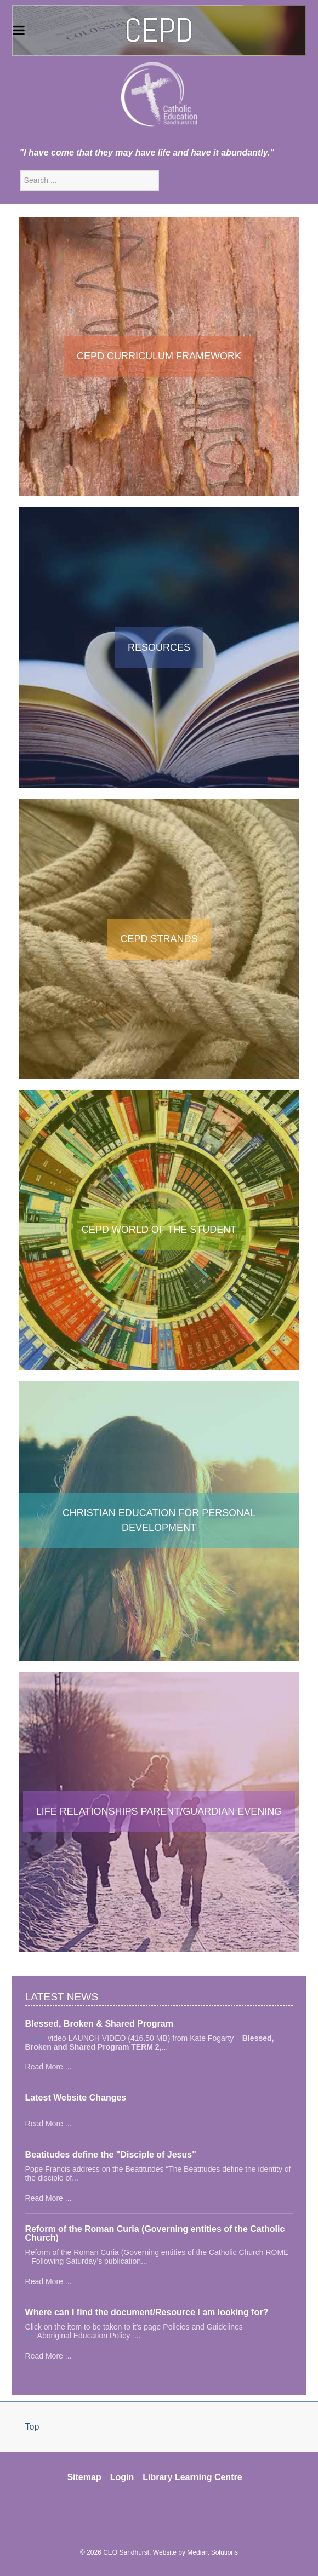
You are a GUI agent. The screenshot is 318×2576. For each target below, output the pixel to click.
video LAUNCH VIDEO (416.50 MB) (108, 2038)
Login (122, 2477)
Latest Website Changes (76, 2097)
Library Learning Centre (192, 2477)
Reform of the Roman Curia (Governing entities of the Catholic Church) (155, 2233)
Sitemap (84, 2477)
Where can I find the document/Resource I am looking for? (147, 2312)
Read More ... (48, 2066)
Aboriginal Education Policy (85, 2335)
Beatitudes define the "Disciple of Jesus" (110, 2154)
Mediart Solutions (212, 2552)
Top (32, 2426)
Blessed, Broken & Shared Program (99, 2024)
